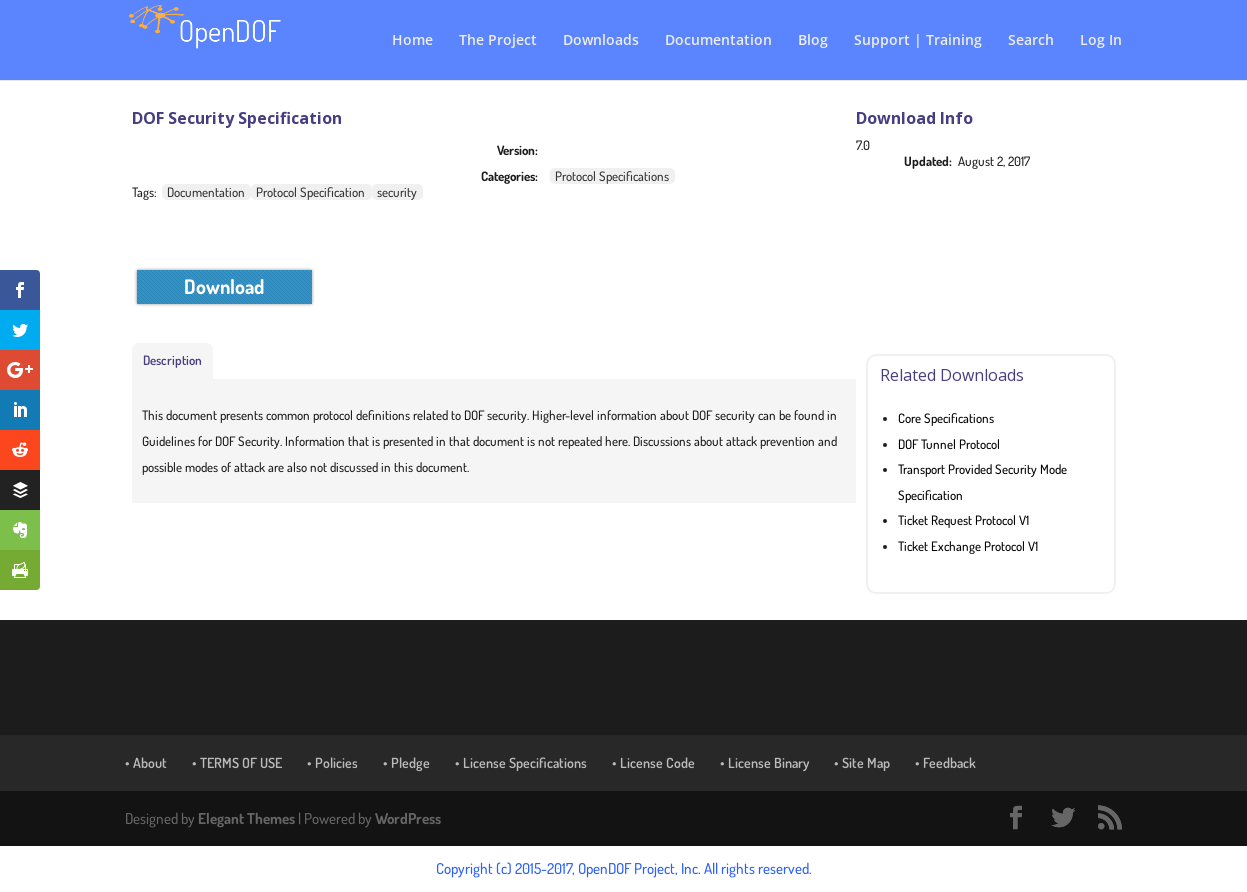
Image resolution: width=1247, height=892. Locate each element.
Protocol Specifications (612, 176)
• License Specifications (521, 762)
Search (1031, 41)
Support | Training (918, 41)
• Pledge (406, 762)
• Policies (332, 762)
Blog (813, 41)
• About (146, 762)
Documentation (718, 41)
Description (172, 360)
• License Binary (764, 762)
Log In (1101, 41)
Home (412, 41)
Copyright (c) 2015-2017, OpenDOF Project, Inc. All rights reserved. (624, 868)
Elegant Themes (246, 818)
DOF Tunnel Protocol (949, 444)
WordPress (408, 818)
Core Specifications (946, 418)
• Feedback (945, 762)
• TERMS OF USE (237, 762)
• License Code (653, 762)
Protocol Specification (310, 192)
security (397, 192)
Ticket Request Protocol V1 (963, 520)
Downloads (601, 41)
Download (224, 286)
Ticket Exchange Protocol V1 (968, 546)
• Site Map (862, 762)
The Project (498, 41)
